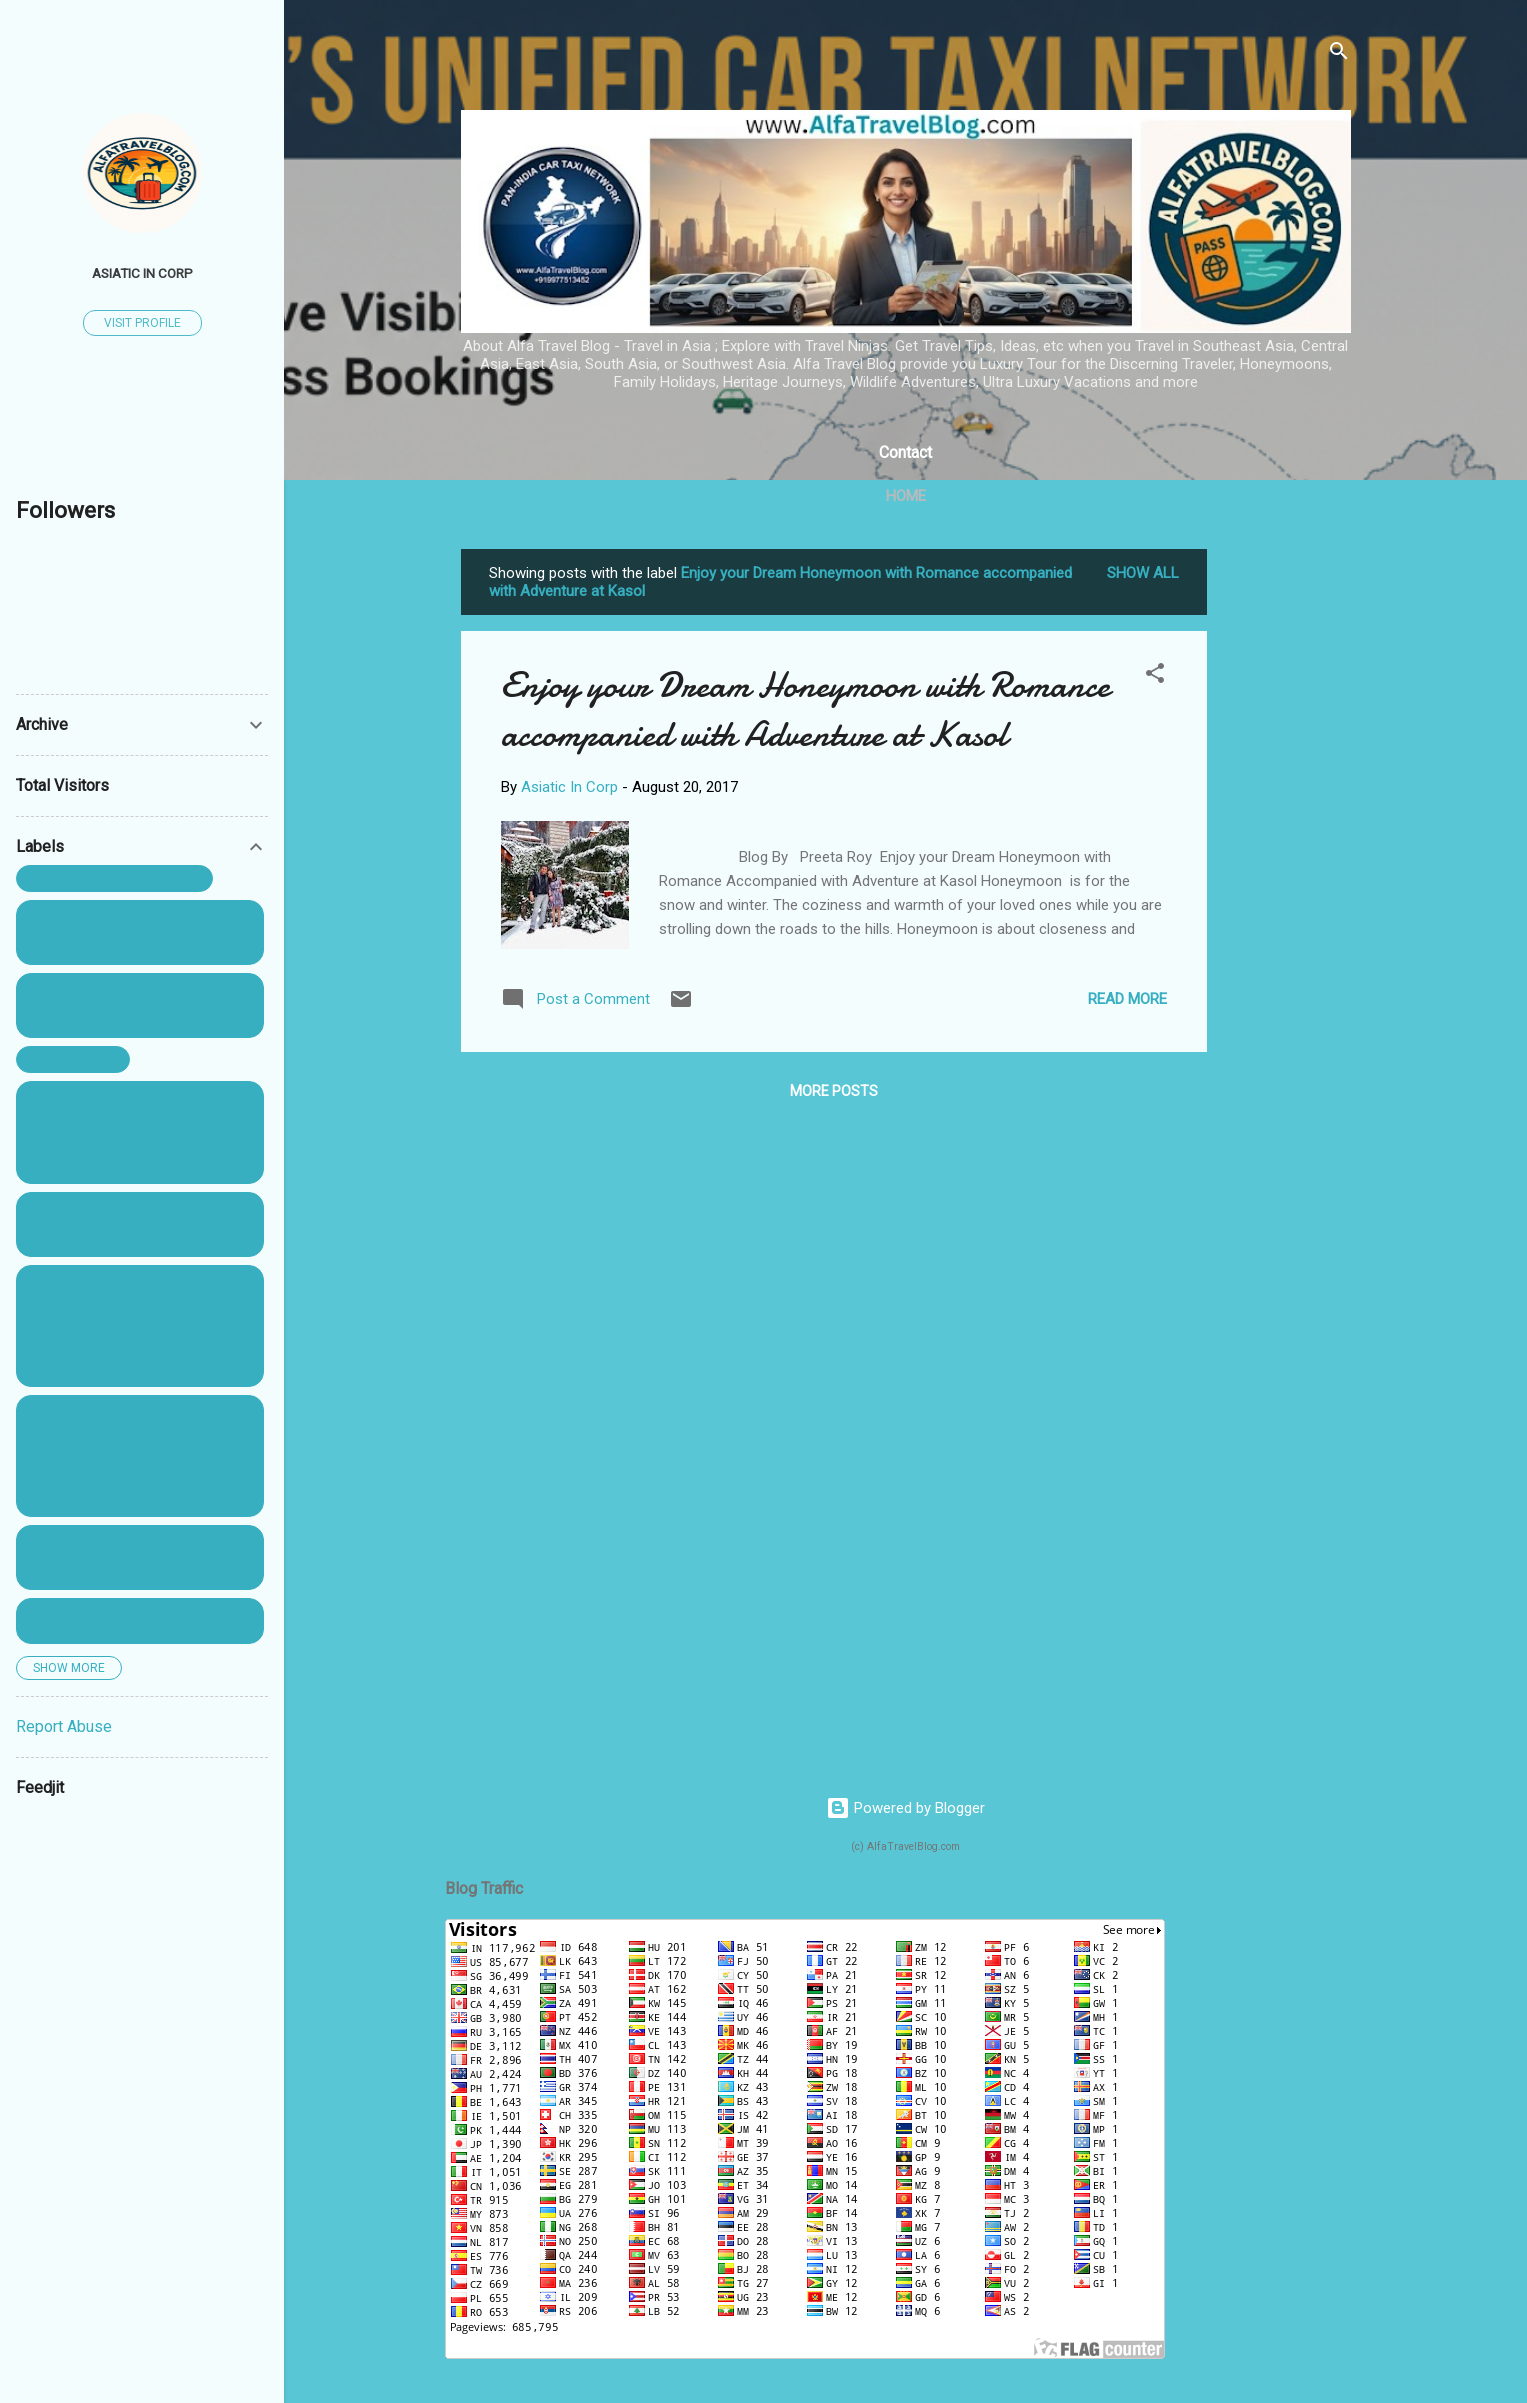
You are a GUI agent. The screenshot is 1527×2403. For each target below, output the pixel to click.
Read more (1127, 999)
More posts (834, 1091)
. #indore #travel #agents (114, 878)
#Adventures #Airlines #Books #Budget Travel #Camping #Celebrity (134, 1557)
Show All (1143, 573)
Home (906, 496)
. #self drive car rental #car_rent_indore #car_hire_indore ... (101, 1005)
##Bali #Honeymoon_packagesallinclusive (139, 1224)
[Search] (1339, 54)
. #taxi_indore (73, 1059)
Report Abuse (64, 1726)
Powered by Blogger (905, 1808)
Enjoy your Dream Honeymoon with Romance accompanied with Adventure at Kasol (805, 710)
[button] (1155, 676)
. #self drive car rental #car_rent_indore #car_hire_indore (101, 932)
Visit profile (142, 323)
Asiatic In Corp (142, 273)
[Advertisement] (1287, 849)
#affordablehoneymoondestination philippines (138, 1621)
